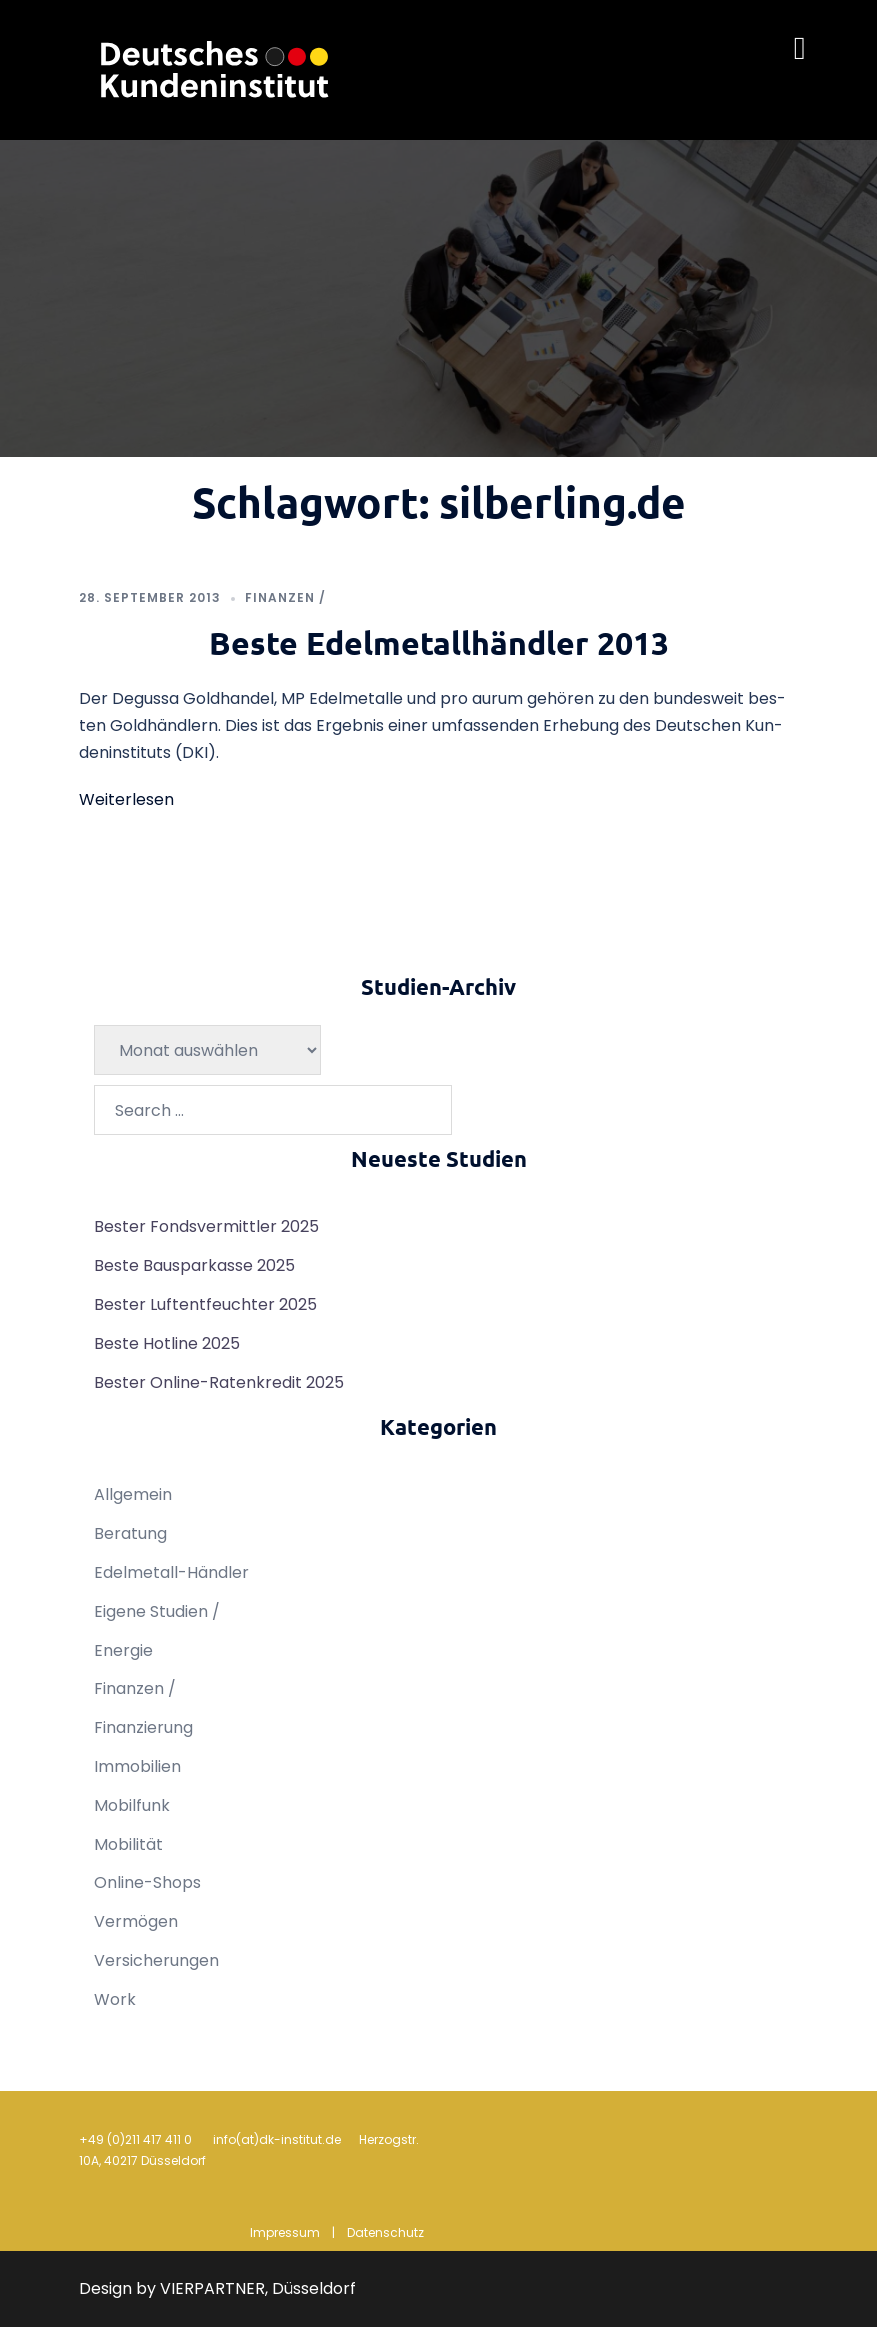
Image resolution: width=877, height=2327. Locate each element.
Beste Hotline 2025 (167, 1343)
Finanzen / (285, 597)
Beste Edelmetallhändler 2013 (439, 643)
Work (115, 1999)
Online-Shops (147, 1882)
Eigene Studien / (157, 1611)
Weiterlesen (126, 799)
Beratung (130, 1533)
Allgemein (133, 1494)
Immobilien (137, 1766)
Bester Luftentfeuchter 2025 (205, 1304)
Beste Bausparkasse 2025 (194, 1265)
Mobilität (128, 1844)
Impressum (285, 2232)
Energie (123, 1650)
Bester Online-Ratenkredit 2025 (219, 1382)
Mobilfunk (132, 1805)
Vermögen (136, 1921)
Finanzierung (143, 1727)
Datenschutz (385, 2232)
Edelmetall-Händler (171, 1572)
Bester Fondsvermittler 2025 (206, 1226)
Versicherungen (156, 1960)
